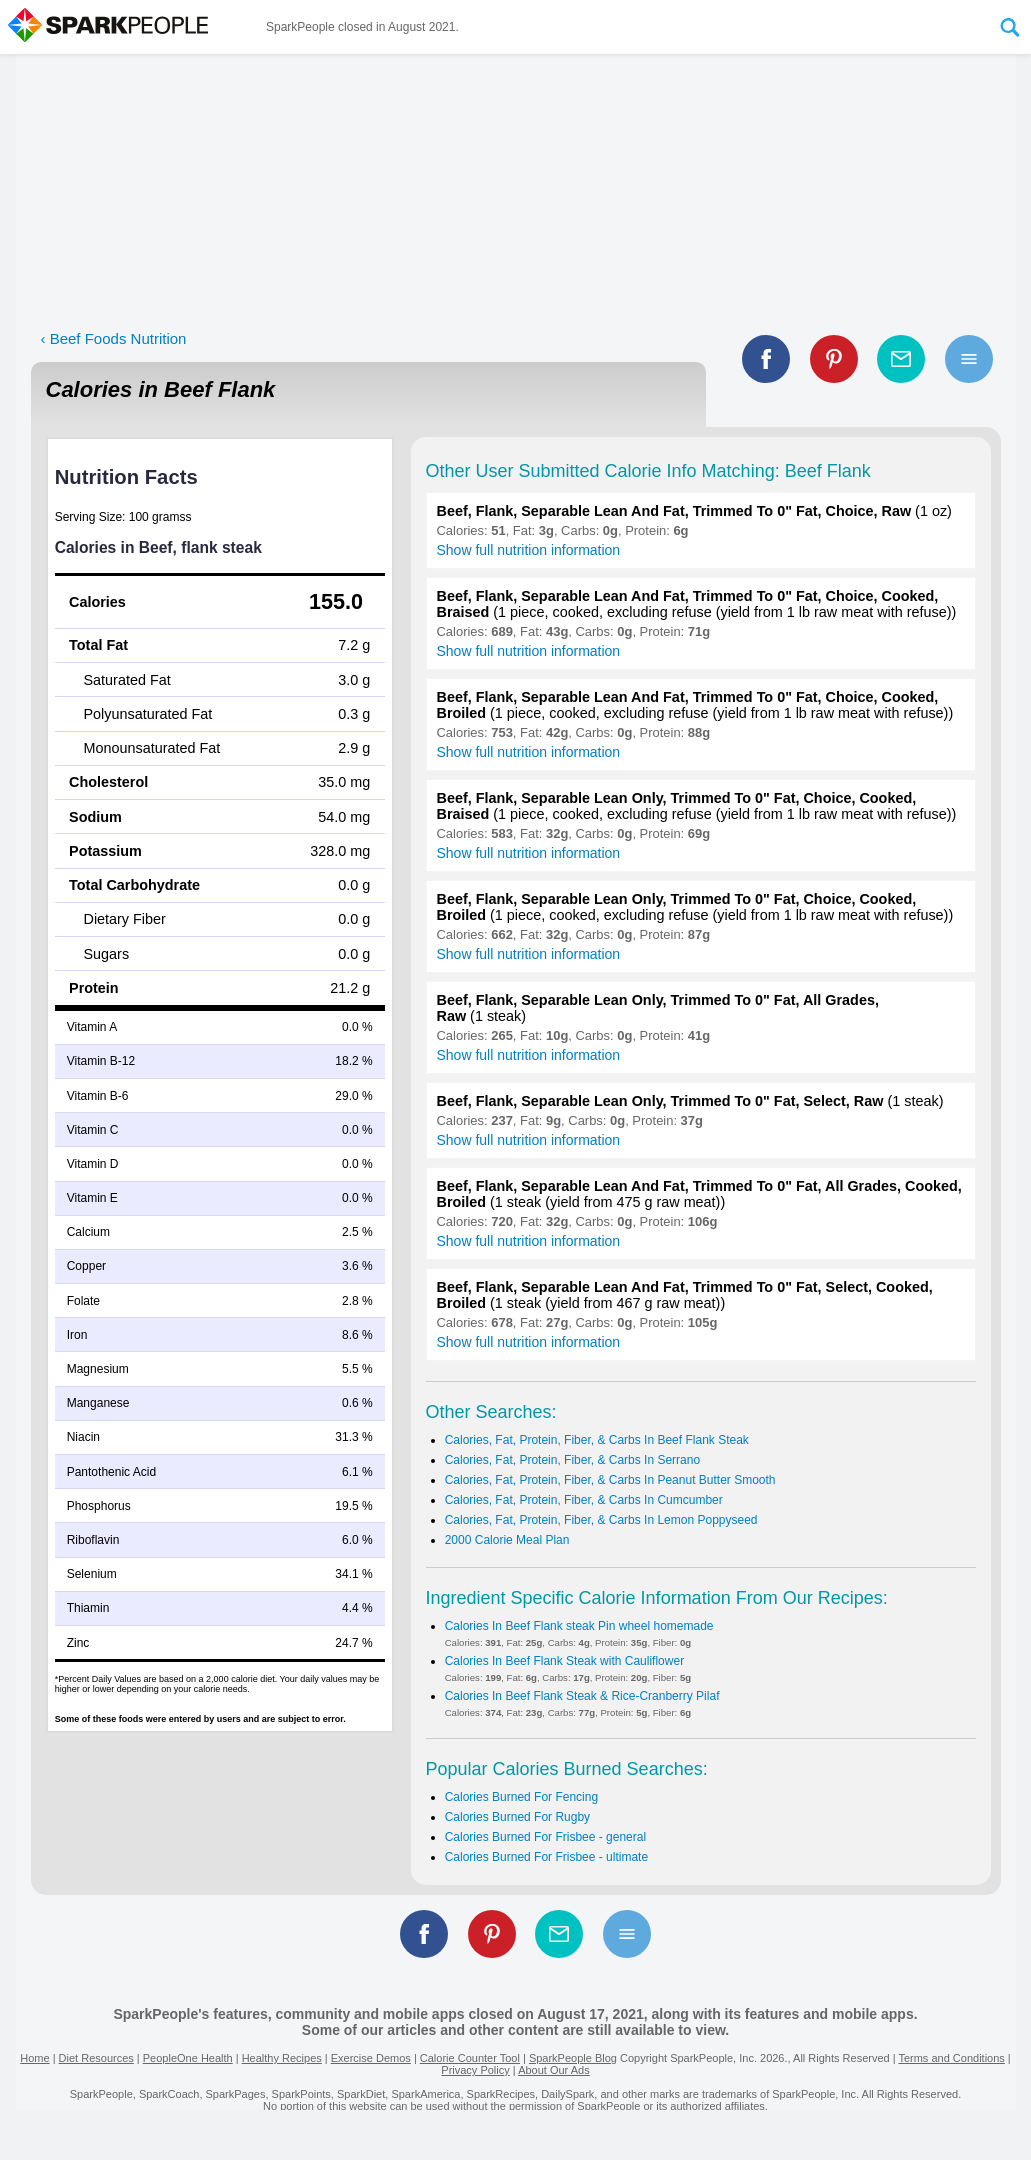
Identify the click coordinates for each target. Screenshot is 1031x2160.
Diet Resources (96, 2058)
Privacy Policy (475, 2070)
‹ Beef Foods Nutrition (114, 338)
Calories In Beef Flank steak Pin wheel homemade (579, 1626)
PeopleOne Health (188, 2058)
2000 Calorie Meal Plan (507, 1540)
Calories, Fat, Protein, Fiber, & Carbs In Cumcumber (584, 1500)
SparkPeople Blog (573, 2058)
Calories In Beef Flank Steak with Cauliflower (564, 1661)
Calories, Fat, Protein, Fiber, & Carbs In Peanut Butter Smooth (610, 1480)
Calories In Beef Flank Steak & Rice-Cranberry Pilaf (582, 1696)
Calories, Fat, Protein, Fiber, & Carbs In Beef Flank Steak (597, 1440)
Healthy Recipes (282, 2058)
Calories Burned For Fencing (521, 1797)
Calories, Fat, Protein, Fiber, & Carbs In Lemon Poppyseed (601, 1520)
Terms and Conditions (951, 2058)
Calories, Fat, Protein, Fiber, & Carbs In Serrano (572, 1460)
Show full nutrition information (529, 550)
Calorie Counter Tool (470, 2058)
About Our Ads (554, 2070)
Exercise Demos (371, 2058)
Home (34, 2058)
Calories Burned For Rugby (517, 1817)
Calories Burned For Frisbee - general (545, 1837)
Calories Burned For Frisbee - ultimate (546, 1857)
